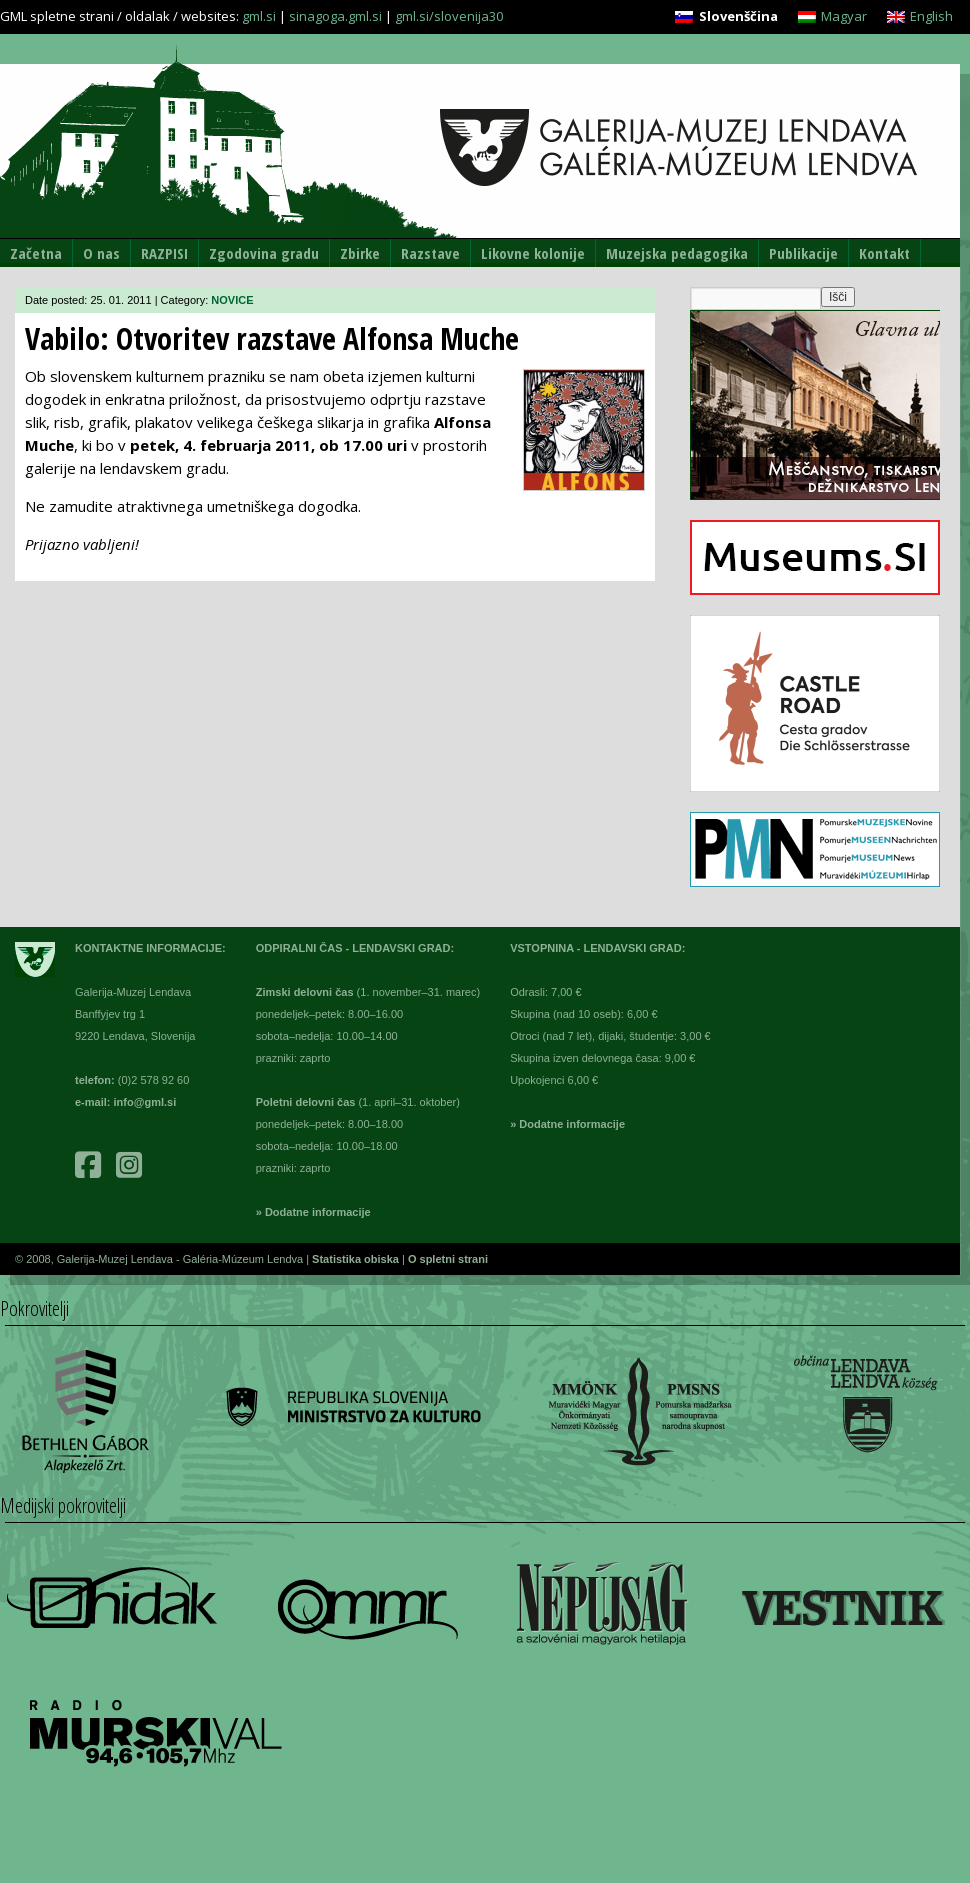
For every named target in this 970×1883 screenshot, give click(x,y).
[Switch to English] (920, 16)
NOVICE (232, 300)
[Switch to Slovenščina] (726, 16)
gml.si (259, 16)
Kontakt (884, 253)
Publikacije (803, 253)
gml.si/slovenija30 (449, 16)
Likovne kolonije (533, 253)
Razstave (430, 253)
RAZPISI (164, 253)
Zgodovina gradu (264, 253)
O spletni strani (448, 1259)
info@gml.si (145, 1102)
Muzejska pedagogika (677, 253)
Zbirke (360, 253)
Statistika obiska (357, 1259)
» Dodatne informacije (313, 1212)
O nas (101, 253)
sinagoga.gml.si (335, 16)
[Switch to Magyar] (832, 16)
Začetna (36, 253)
